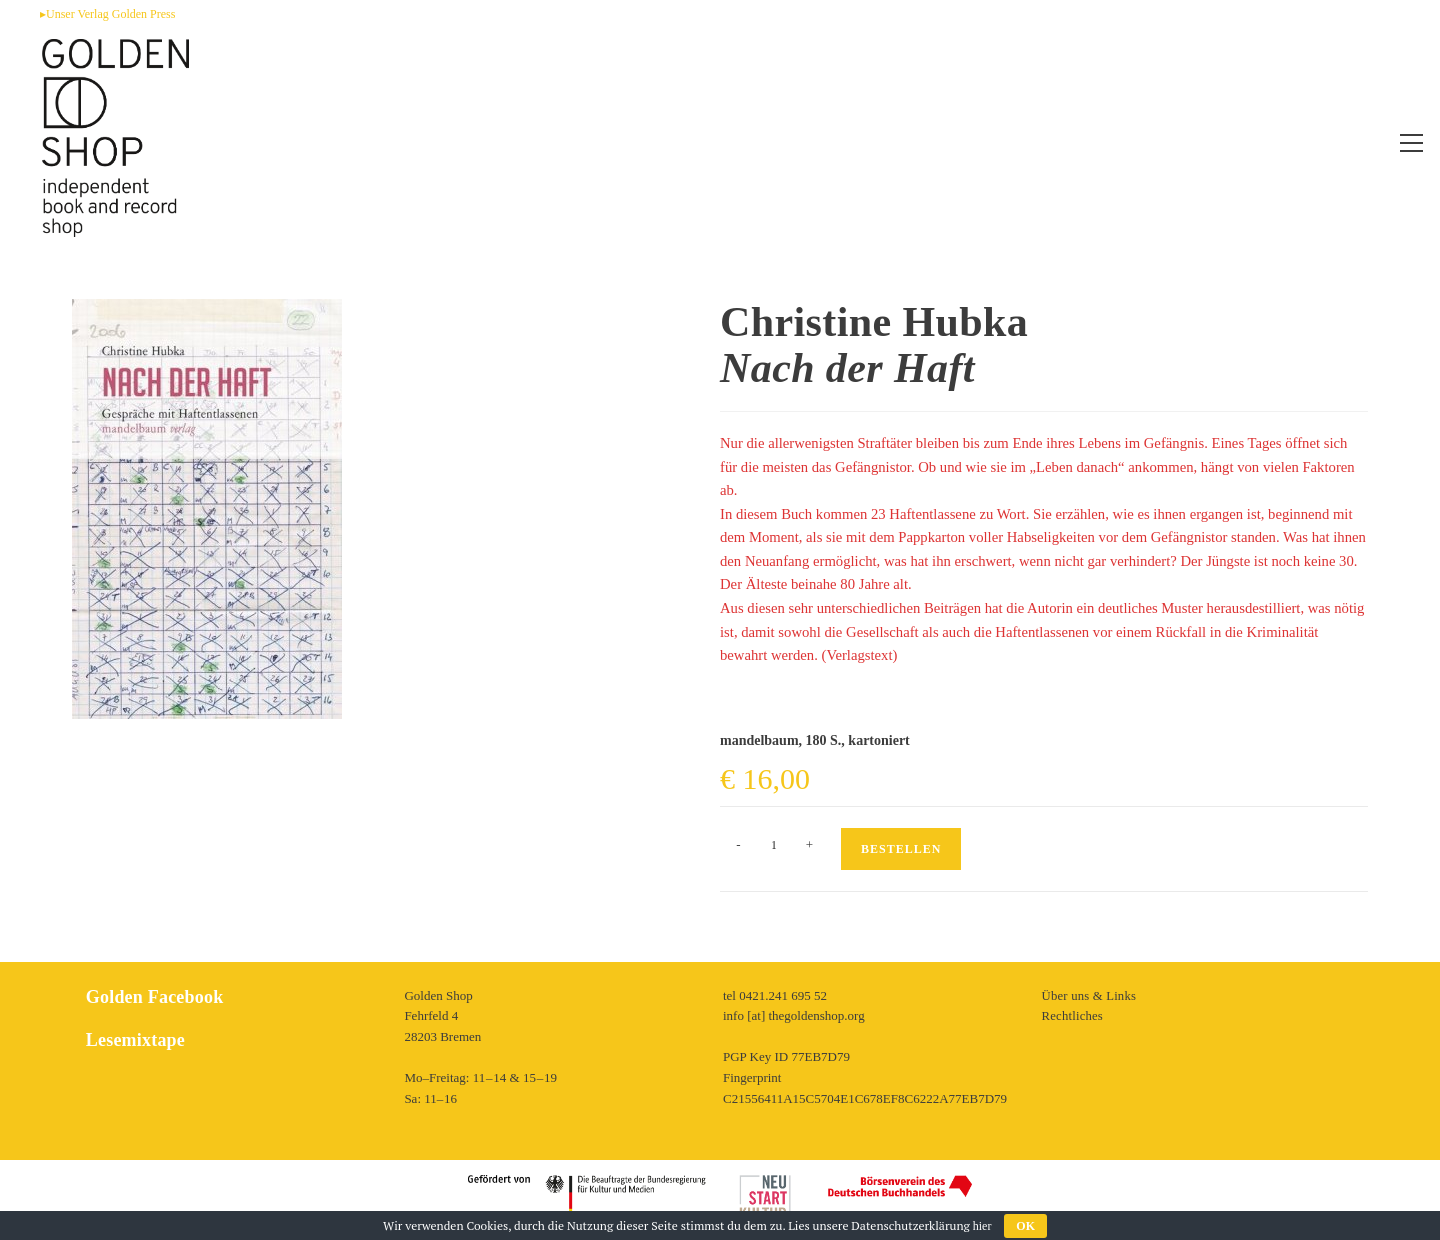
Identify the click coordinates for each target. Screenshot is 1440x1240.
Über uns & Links (1089, 995)
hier (982, 1226)
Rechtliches (1072, 1015)
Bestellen (901, 849)
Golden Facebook (153, 997)
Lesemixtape (134, 1040)
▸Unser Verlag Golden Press (107, 14)
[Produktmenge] (774, 845)
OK (1025, 1226)
